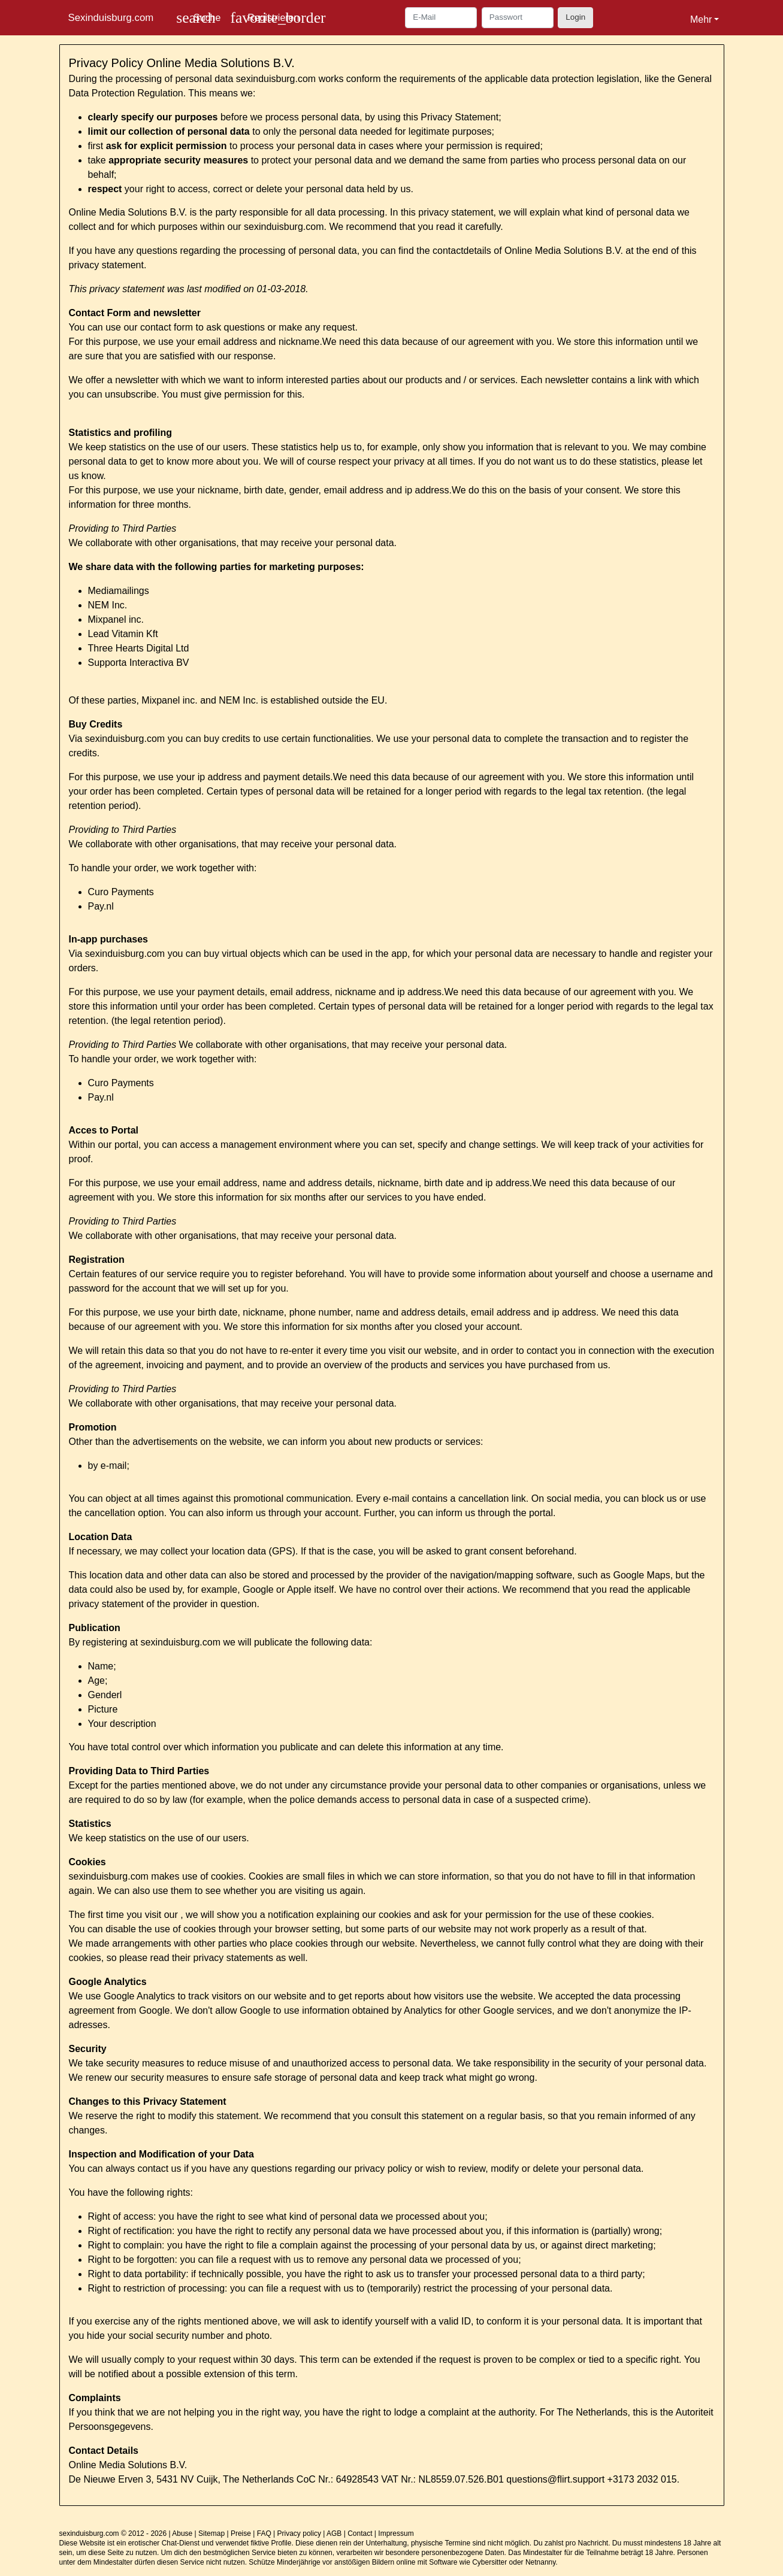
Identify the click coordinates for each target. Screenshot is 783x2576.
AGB (333, 2533)
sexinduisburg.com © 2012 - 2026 (113, 2533)
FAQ (264, 2533)
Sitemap (211, 2533)
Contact (359, 2533)
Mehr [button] (701, 19)
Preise (241, 2533)
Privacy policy (299, 2533)
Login (575, 17)
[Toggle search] (198, 17)
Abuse (182, 2533)
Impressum (395, 2533)
